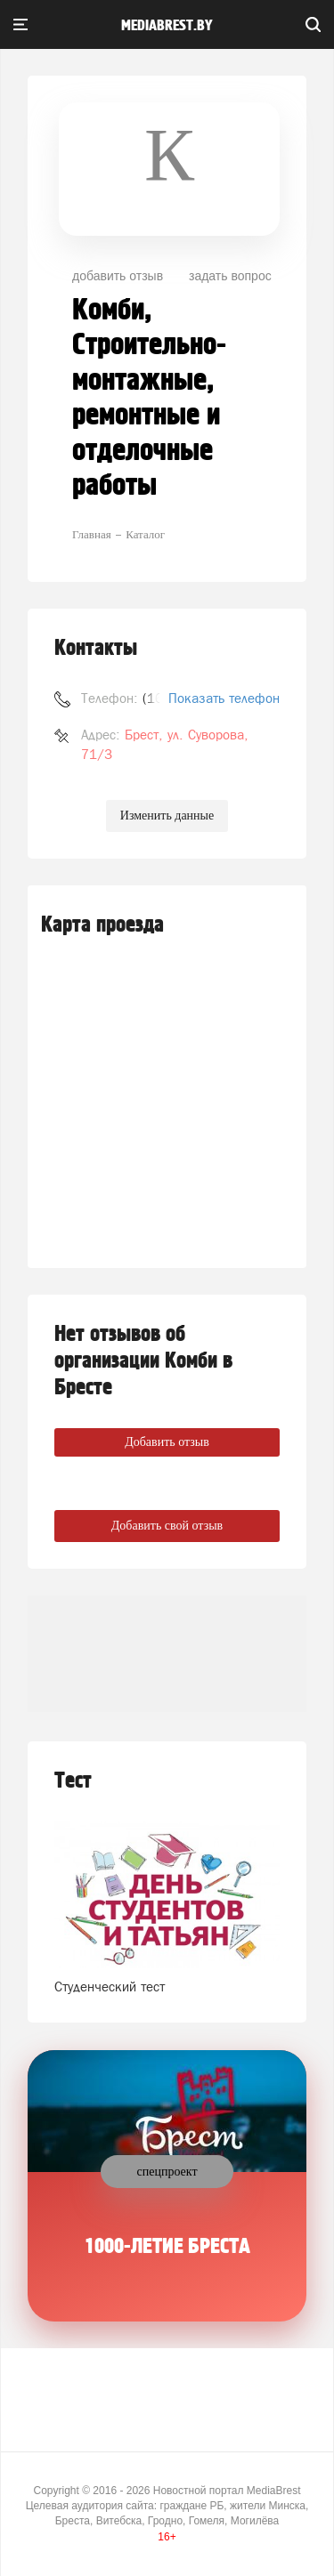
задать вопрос (230, 276)
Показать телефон (224, 698)
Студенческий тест (109, 1986)
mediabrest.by (167, 26)
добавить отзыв (117, 276)
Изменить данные (167, 815)
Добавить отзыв (167, 1442)
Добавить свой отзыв (167, 1525)
